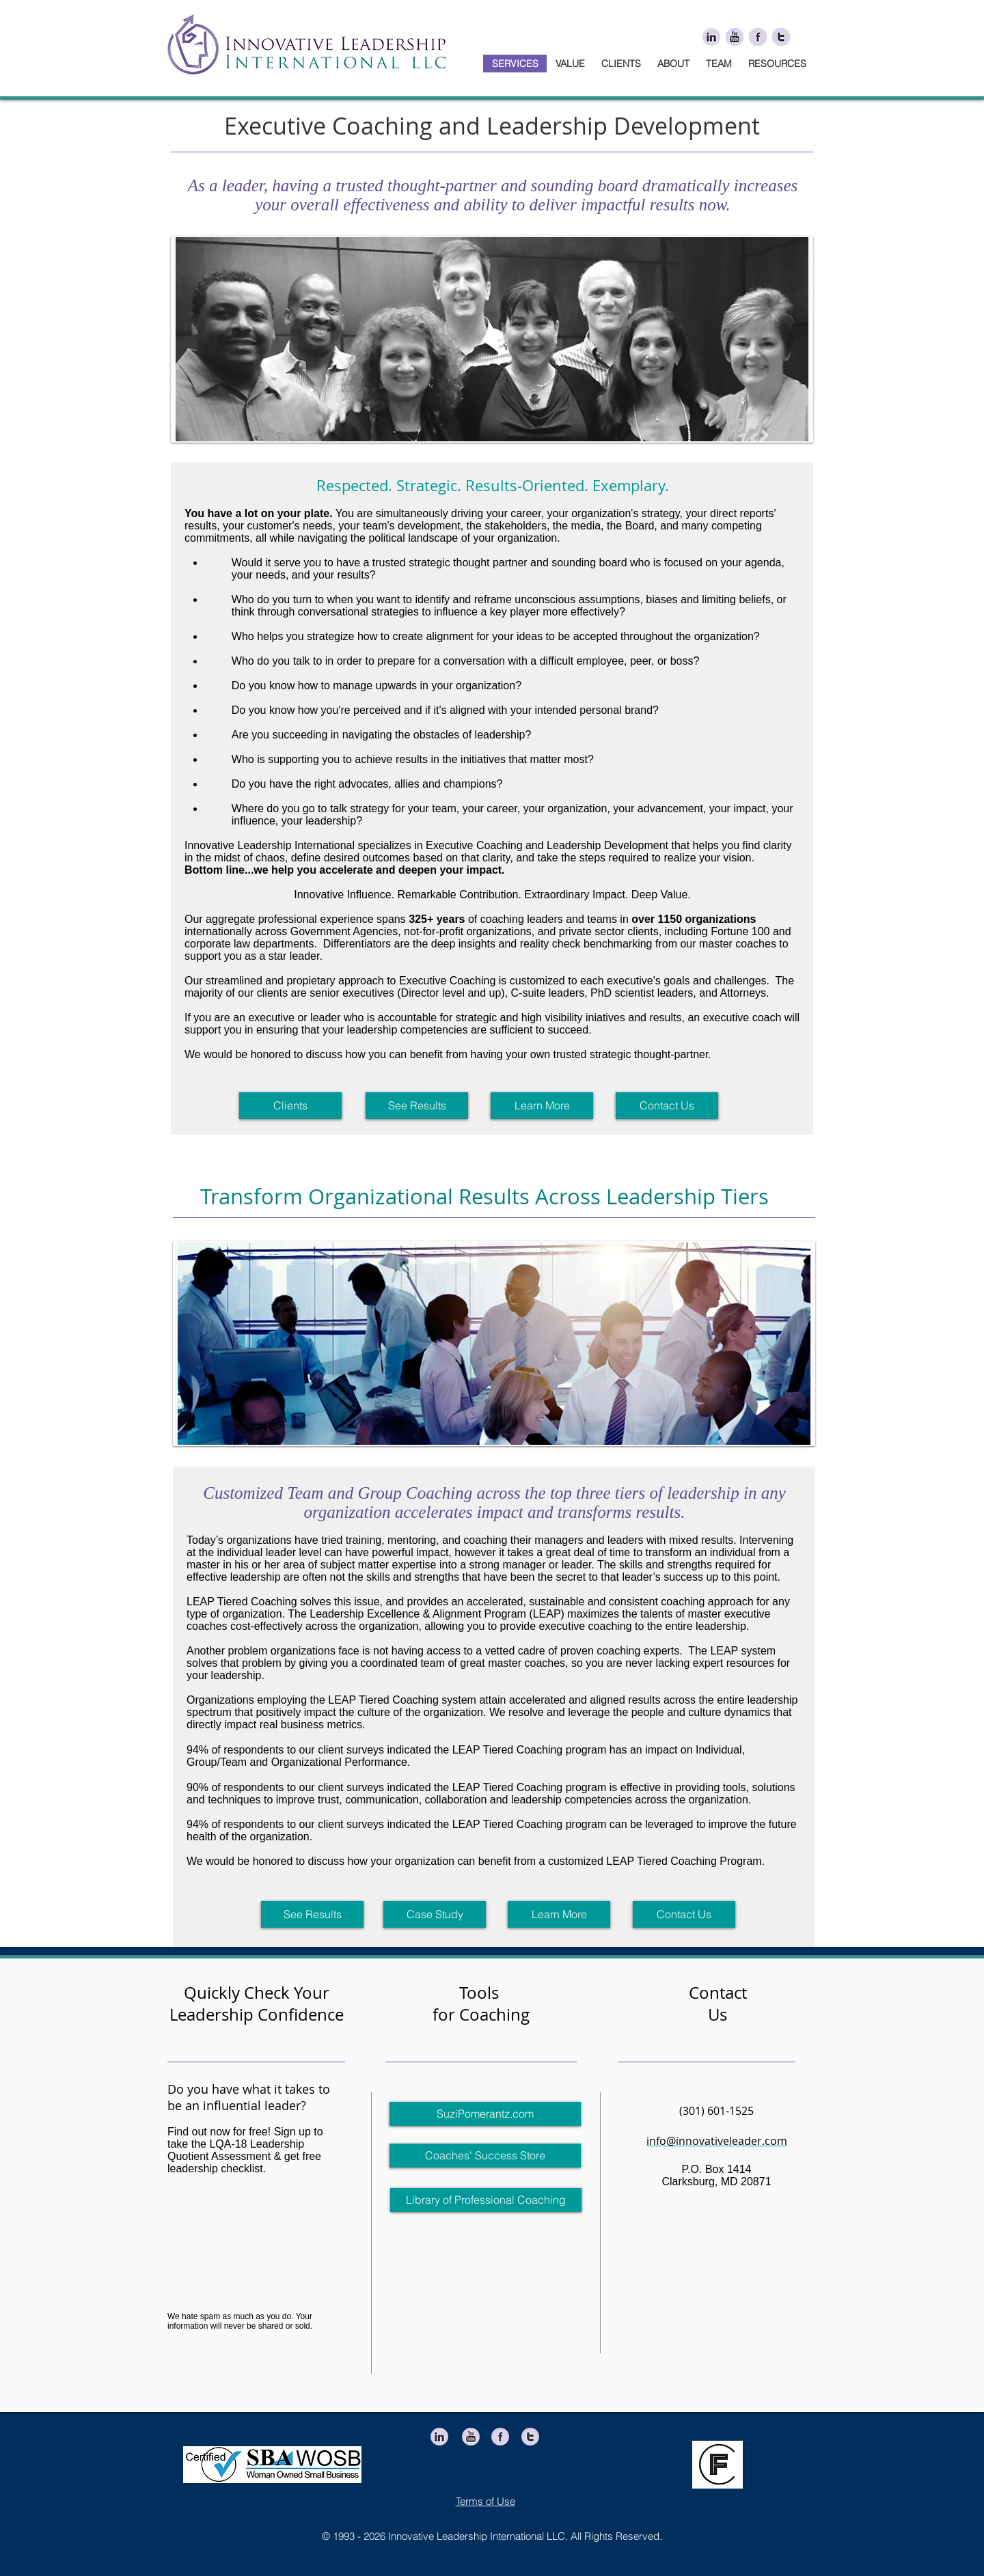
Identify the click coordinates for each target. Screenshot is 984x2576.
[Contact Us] (667, 1105)
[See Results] (417, 1105)
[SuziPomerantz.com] (485, 2114)
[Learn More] (542, 1105)
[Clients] (290, 1105)
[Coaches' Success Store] (485, 2156)
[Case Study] (434, 1914)
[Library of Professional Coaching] (486, 2200)
